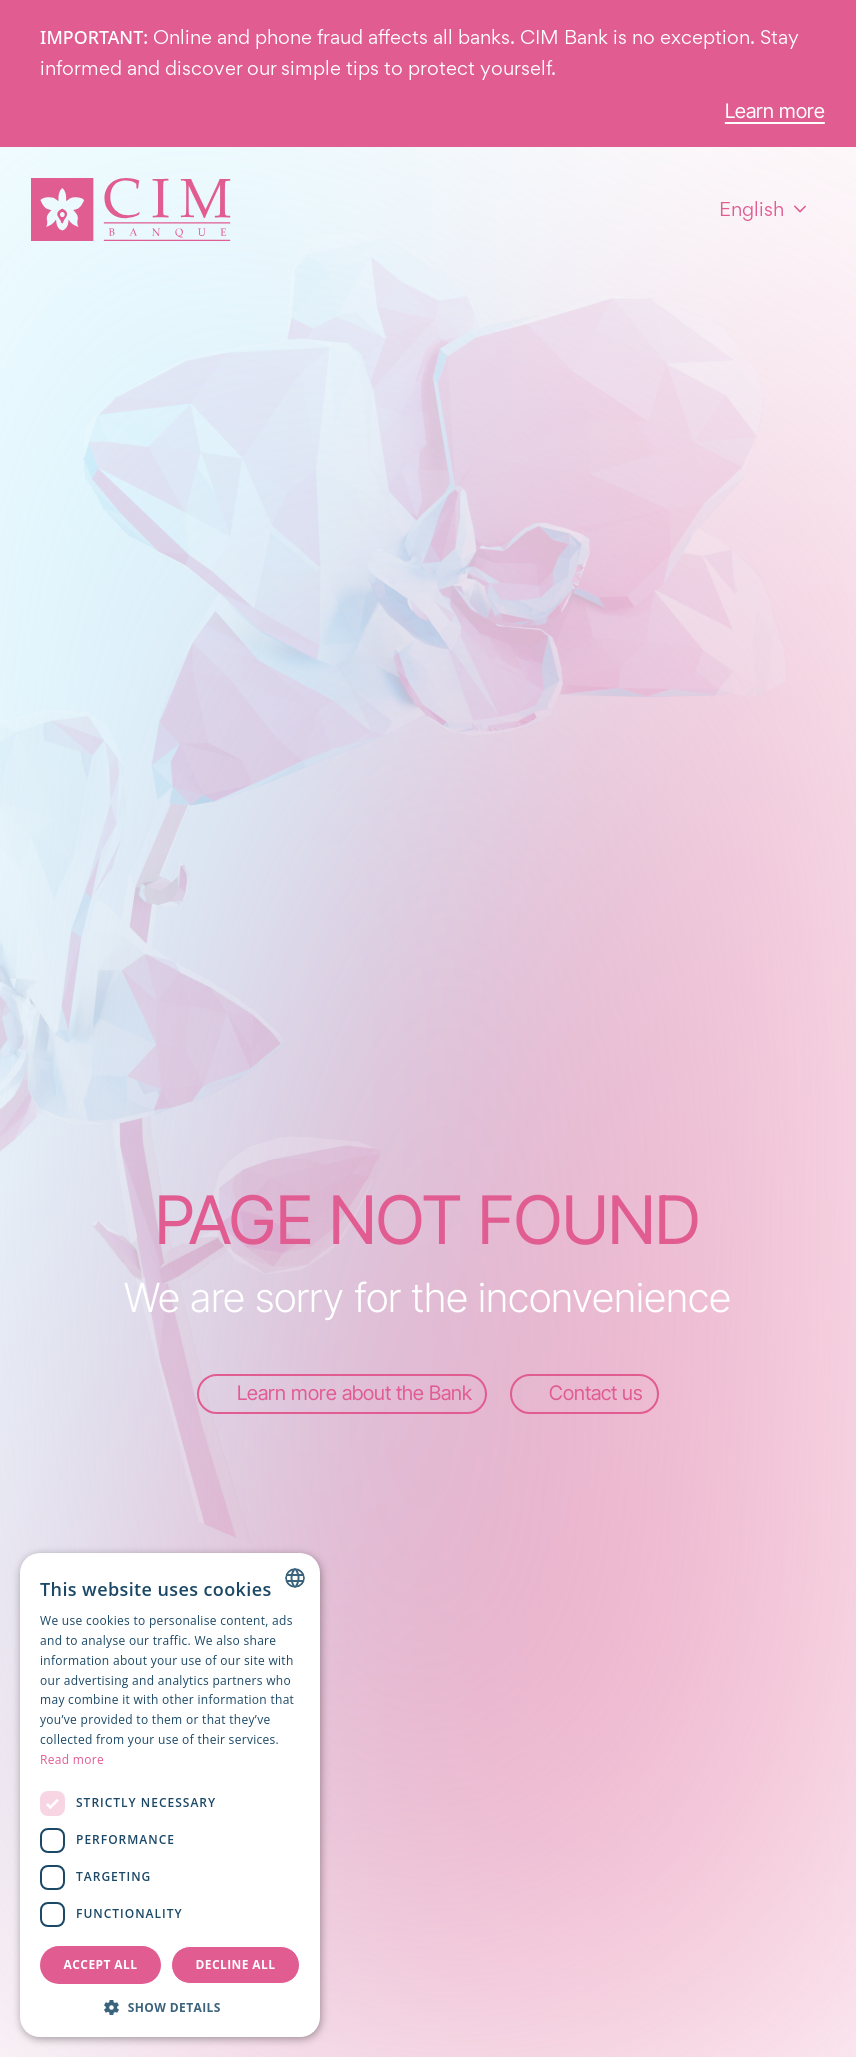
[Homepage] (131, 209)
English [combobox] (751, 209)
